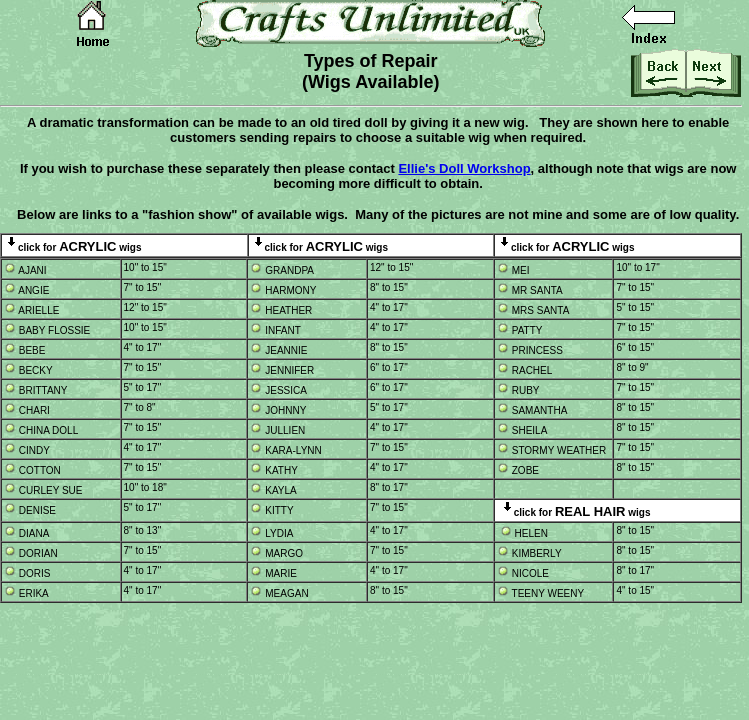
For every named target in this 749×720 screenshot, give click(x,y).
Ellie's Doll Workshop (464, 168)
